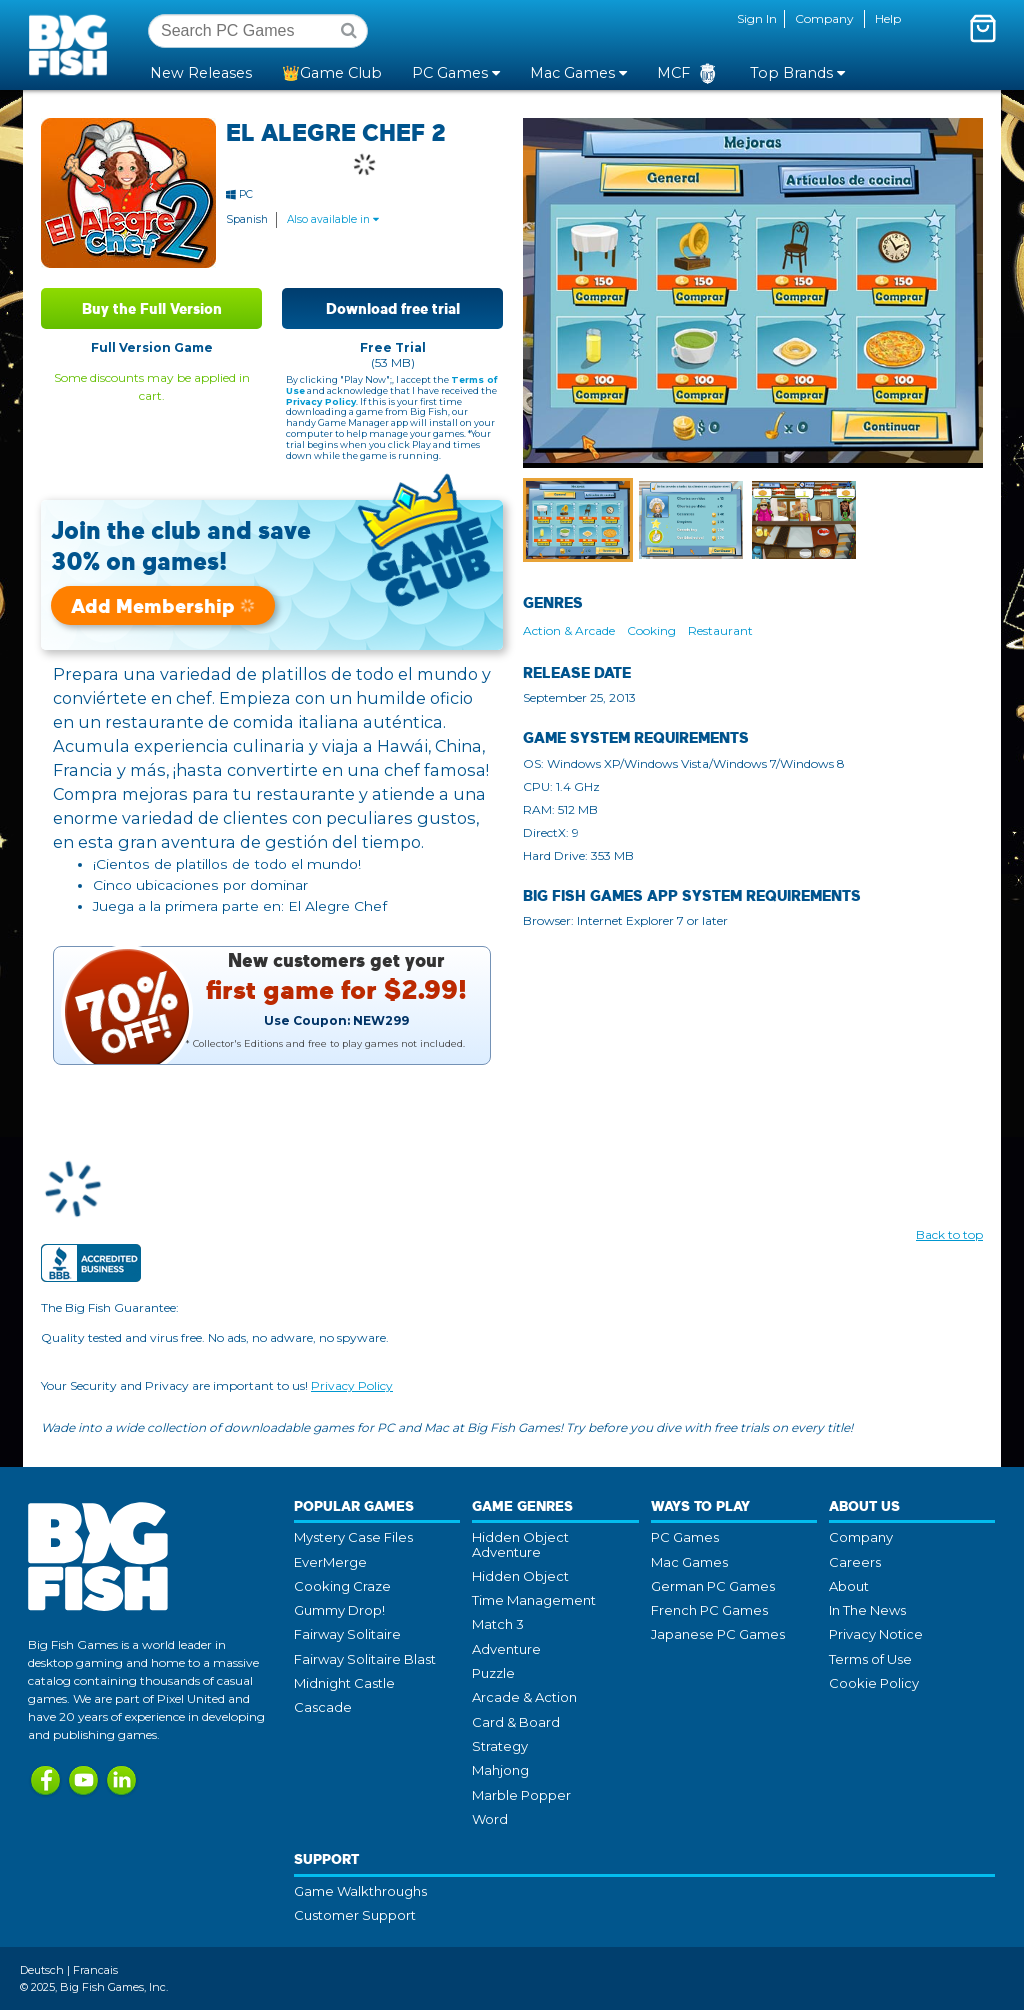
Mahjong (500, 1770)
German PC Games (713, 1586)
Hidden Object (520, 1576)
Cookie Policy (874, 1683)
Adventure (506, 1649)
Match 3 (498, 1624)
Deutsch (42, 1970)
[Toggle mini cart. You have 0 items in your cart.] (983, 28)
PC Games (685, 1537)
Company (824, 18)
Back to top (949, 1234)
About (849, 1586)
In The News (867, 1610)
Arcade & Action (524, 1697)
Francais (95, 1970)
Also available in (333, 219)
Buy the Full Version (152, 308)
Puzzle (493, 1673)
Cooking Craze (342, 1586)
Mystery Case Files (353, 1537)
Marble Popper (521, 1795)
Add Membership (163, 605)
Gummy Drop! (339, 1610)
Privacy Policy (321, 401)
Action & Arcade (569, 630)
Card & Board (516, 1722)
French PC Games (709, 1610)
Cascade (323, 1707)
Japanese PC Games (718, 1634)
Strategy (500, 1746)
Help (888, 18)
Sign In (757, 18)
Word (490, 1819)
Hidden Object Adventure (520, 1544)
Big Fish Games (72, 44)
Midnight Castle (344, 1683)
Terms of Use (870, 1659)
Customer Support (355, 1915)
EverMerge (330, 1562)
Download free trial (393, 308)
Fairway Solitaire (347, 1634)
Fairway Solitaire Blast (365, 1659)
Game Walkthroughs (360, 1891)
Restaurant (720, 630)
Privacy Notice (876, 1634)
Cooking (651, 630)
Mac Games (689, 1562)
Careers (855, 1562)
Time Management (534, 1600)
